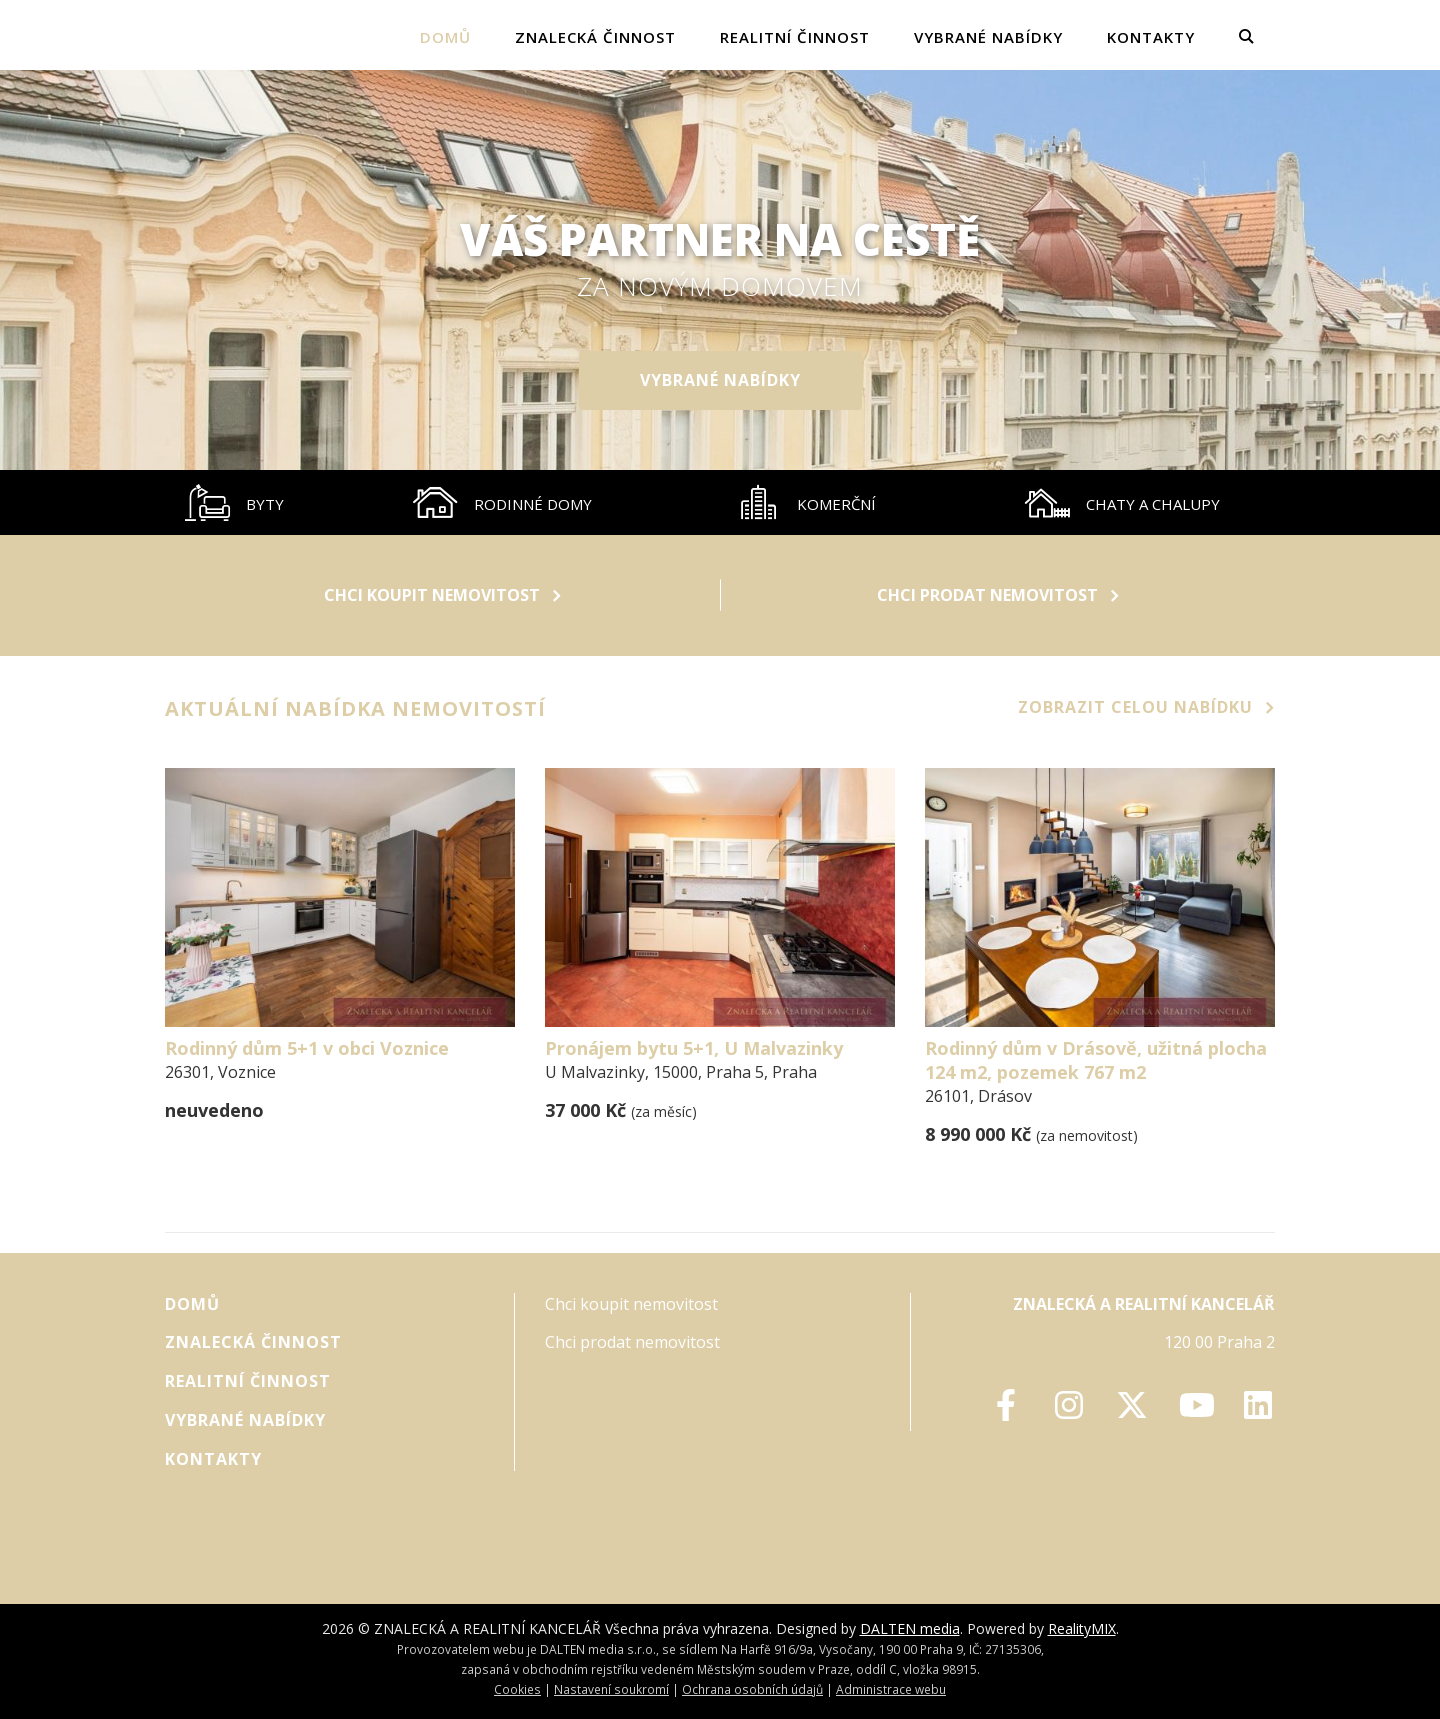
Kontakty (1151, 37)
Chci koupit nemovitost (442, 595)
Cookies (517, 1689)
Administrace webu (891, 1689)
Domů (445, 37)
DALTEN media (910, 1628)
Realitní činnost (795, 37)
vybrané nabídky (988, 37)
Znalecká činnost (595, 37)
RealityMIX (1082, 1628)
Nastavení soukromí (611, 1689)
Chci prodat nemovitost (998, 595)
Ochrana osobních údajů (752, 1689)
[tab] (234, 502)
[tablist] (720, 502)
